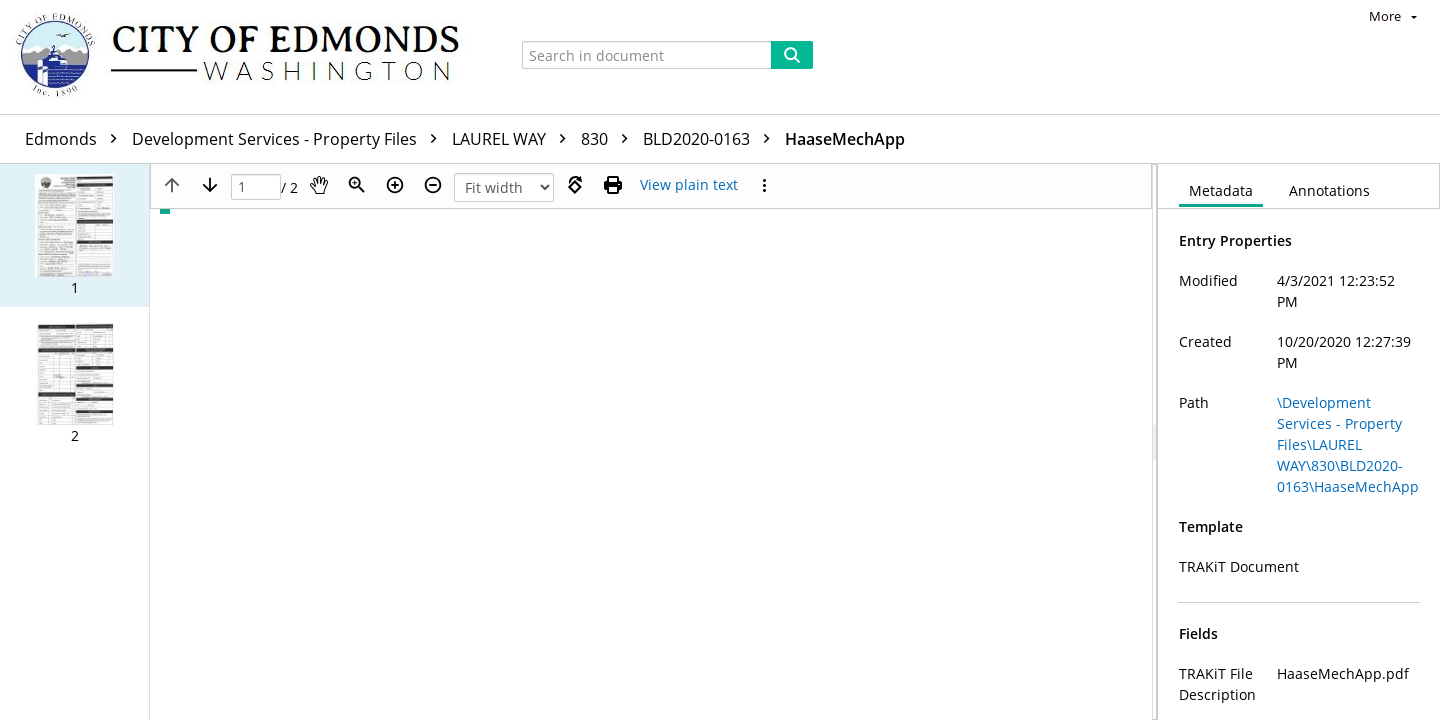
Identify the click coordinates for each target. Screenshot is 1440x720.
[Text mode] (689, 185)
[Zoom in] (395, 185)
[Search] (792, 55)
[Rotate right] (575, 185)
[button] (74, 235)
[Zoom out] (433, 185)
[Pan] (319, 185)
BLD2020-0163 (711, 139)
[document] (1299, 442)
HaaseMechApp (845, 139)
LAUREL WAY (514, 139)
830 (609, 139)
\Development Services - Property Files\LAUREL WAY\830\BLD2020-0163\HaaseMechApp (1348, 444)
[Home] (247, 57)
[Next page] (210, 185)
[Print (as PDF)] (613, 185)
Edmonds (76, 139)
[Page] (256, 187)
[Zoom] (357, 185)
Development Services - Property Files (289, 139)
